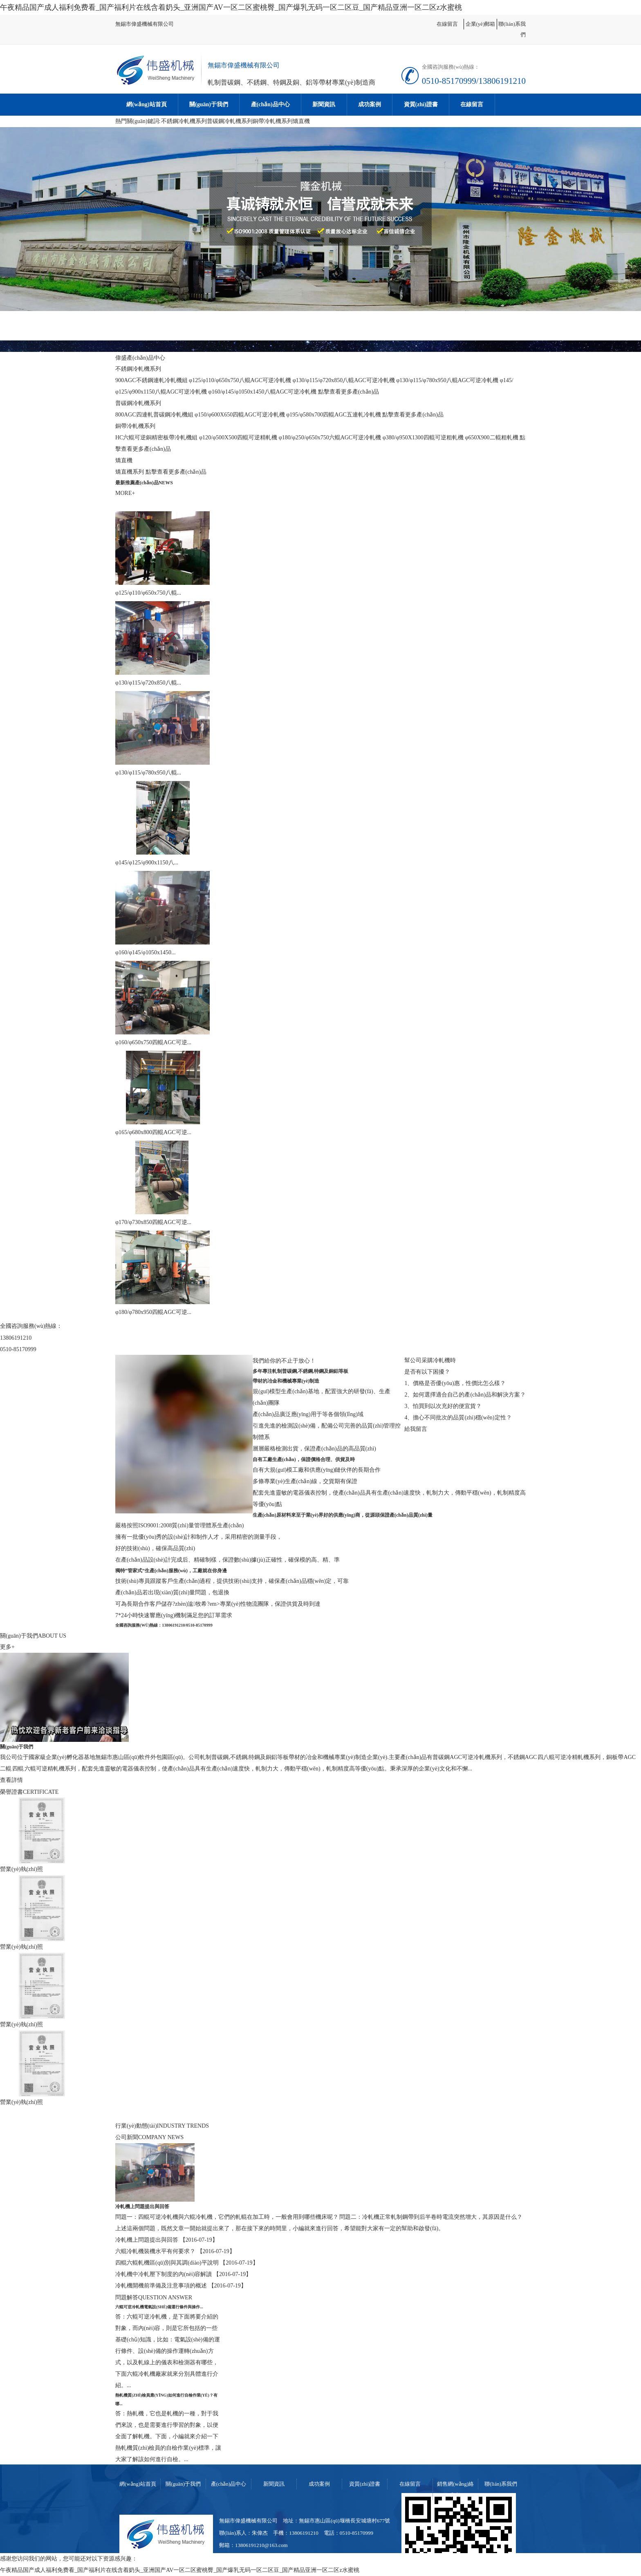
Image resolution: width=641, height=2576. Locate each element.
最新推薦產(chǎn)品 (137, 483)
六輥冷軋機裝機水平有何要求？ (156, 2251)
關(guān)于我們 (208, 104)
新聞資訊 (323, 104)
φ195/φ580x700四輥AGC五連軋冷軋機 (333, 415)
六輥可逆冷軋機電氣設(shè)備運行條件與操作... (159, 2307)
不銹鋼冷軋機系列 (184, 121)
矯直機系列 (129, 472)
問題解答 (126, 2297)
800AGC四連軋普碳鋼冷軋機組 (154, 415)
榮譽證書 (11, 1791)
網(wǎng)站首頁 (146, 104)
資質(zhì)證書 (421, 104)
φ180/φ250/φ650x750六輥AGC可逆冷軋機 (330, 437)
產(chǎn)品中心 (270, 104)
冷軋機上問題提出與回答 (142, 2206)
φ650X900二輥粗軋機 (491, 437)
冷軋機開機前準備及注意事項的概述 (161, 2286)
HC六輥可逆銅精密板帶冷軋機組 (156, 437)
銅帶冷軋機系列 (273, 121)
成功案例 (369, 104)
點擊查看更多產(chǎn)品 (348, 392)
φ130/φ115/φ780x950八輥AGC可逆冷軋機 (447, 380)
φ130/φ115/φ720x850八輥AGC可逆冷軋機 (344, 380)
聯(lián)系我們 (500, 2484)
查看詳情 (11, 1780)
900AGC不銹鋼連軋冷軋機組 (151, 380)
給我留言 (415, 1429)
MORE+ (125, 493)
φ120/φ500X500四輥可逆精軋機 (238, 437)
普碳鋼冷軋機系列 (230, 121)
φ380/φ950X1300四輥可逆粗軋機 (423, 437)
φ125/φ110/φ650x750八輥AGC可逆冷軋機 (240, 380)
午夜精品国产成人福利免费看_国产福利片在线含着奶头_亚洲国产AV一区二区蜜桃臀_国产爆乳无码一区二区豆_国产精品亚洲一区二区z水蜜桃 (231, 7)
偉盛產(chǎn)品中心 (140, 357)
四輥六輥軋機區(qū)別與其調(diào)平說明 (167, 2263)
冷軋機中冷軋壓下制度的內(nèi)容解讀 (164, 2274)
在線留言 (447, 24)
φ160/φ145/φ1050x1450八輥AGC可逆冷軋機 (262, 392)
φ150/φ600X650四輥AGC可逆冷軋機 (240, 415)
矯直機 (301, 121)
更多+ (7, 1647)
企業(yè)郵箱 (480, 24)
